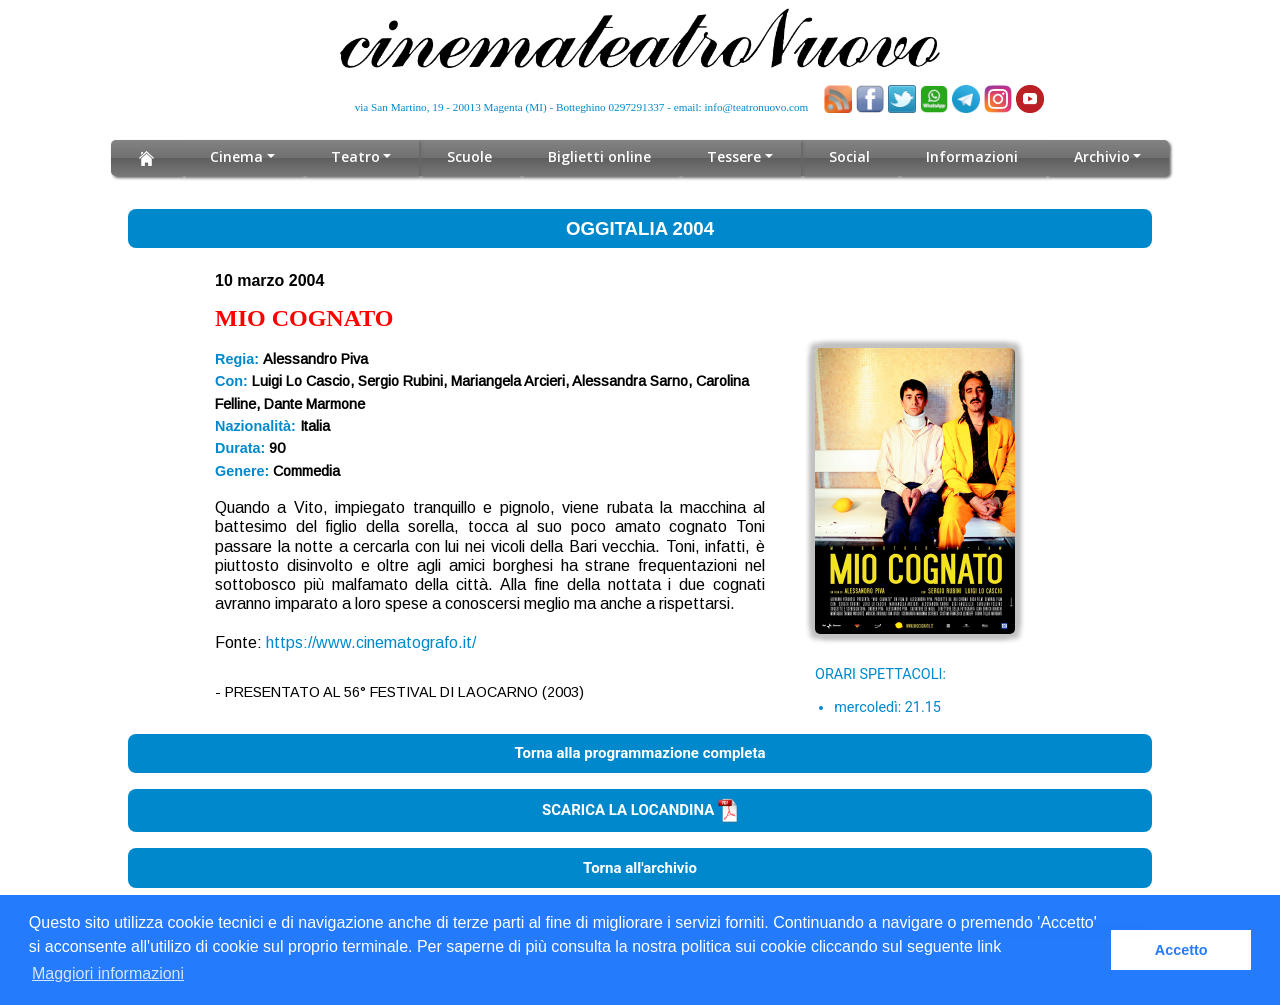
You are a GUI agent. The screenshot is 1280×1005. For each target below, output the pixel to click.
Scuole (470, 156)
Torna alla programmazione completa (639, 753)
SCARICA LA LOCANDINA (640, 810)
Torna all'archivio (640, 868)
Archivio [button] (1101, 156)
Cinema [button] (236, 156)
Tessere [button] (735, 156)
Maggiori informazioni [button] (108, 973)
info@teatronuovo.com (757, 107)
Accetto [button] (1181, 950)
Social (849, 156)
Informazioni (972, 156)
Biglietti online (600, 156)
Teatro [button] (355, 156)
